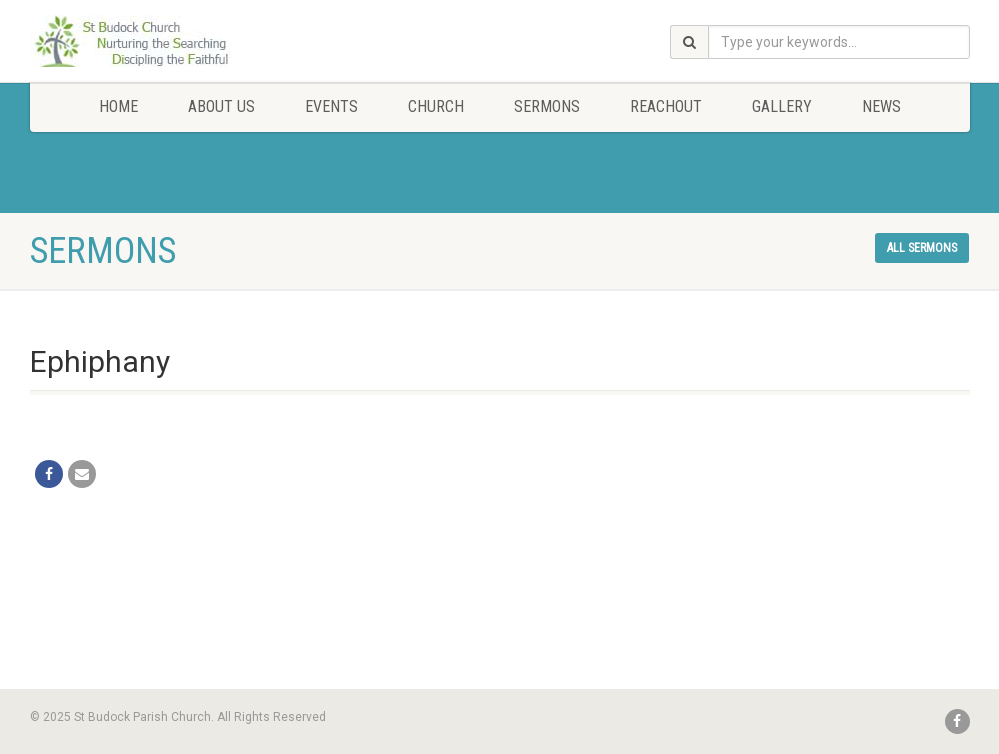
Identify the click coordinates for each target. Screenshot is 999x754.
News (881, 106)
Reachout (666, 106)
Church (436, 106)
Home (118, 106)
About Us (221, 106)
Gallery (782, 106)
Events (331, 106)
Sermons (547, 106)
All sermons (922, 248)
